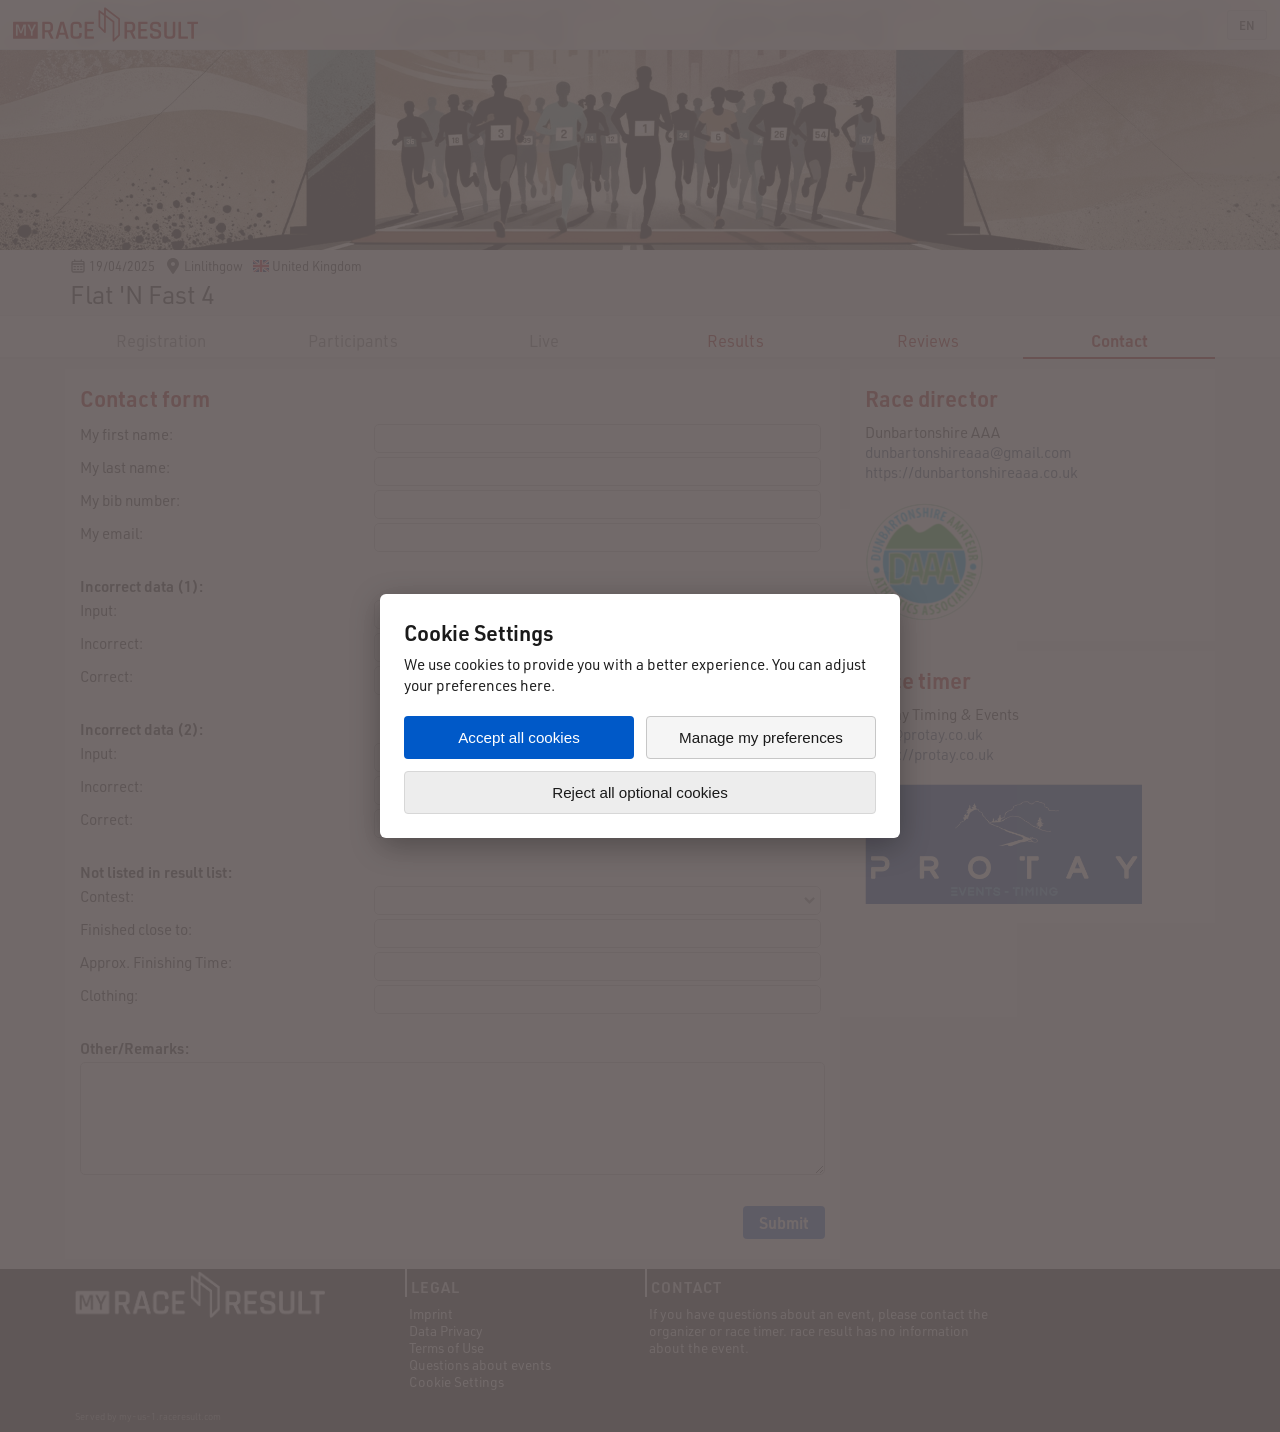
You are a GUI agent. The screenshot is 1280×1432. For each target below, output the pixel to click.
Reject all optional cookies (640, 792)
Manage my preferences (761, 737)
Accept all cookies (519, 737)
